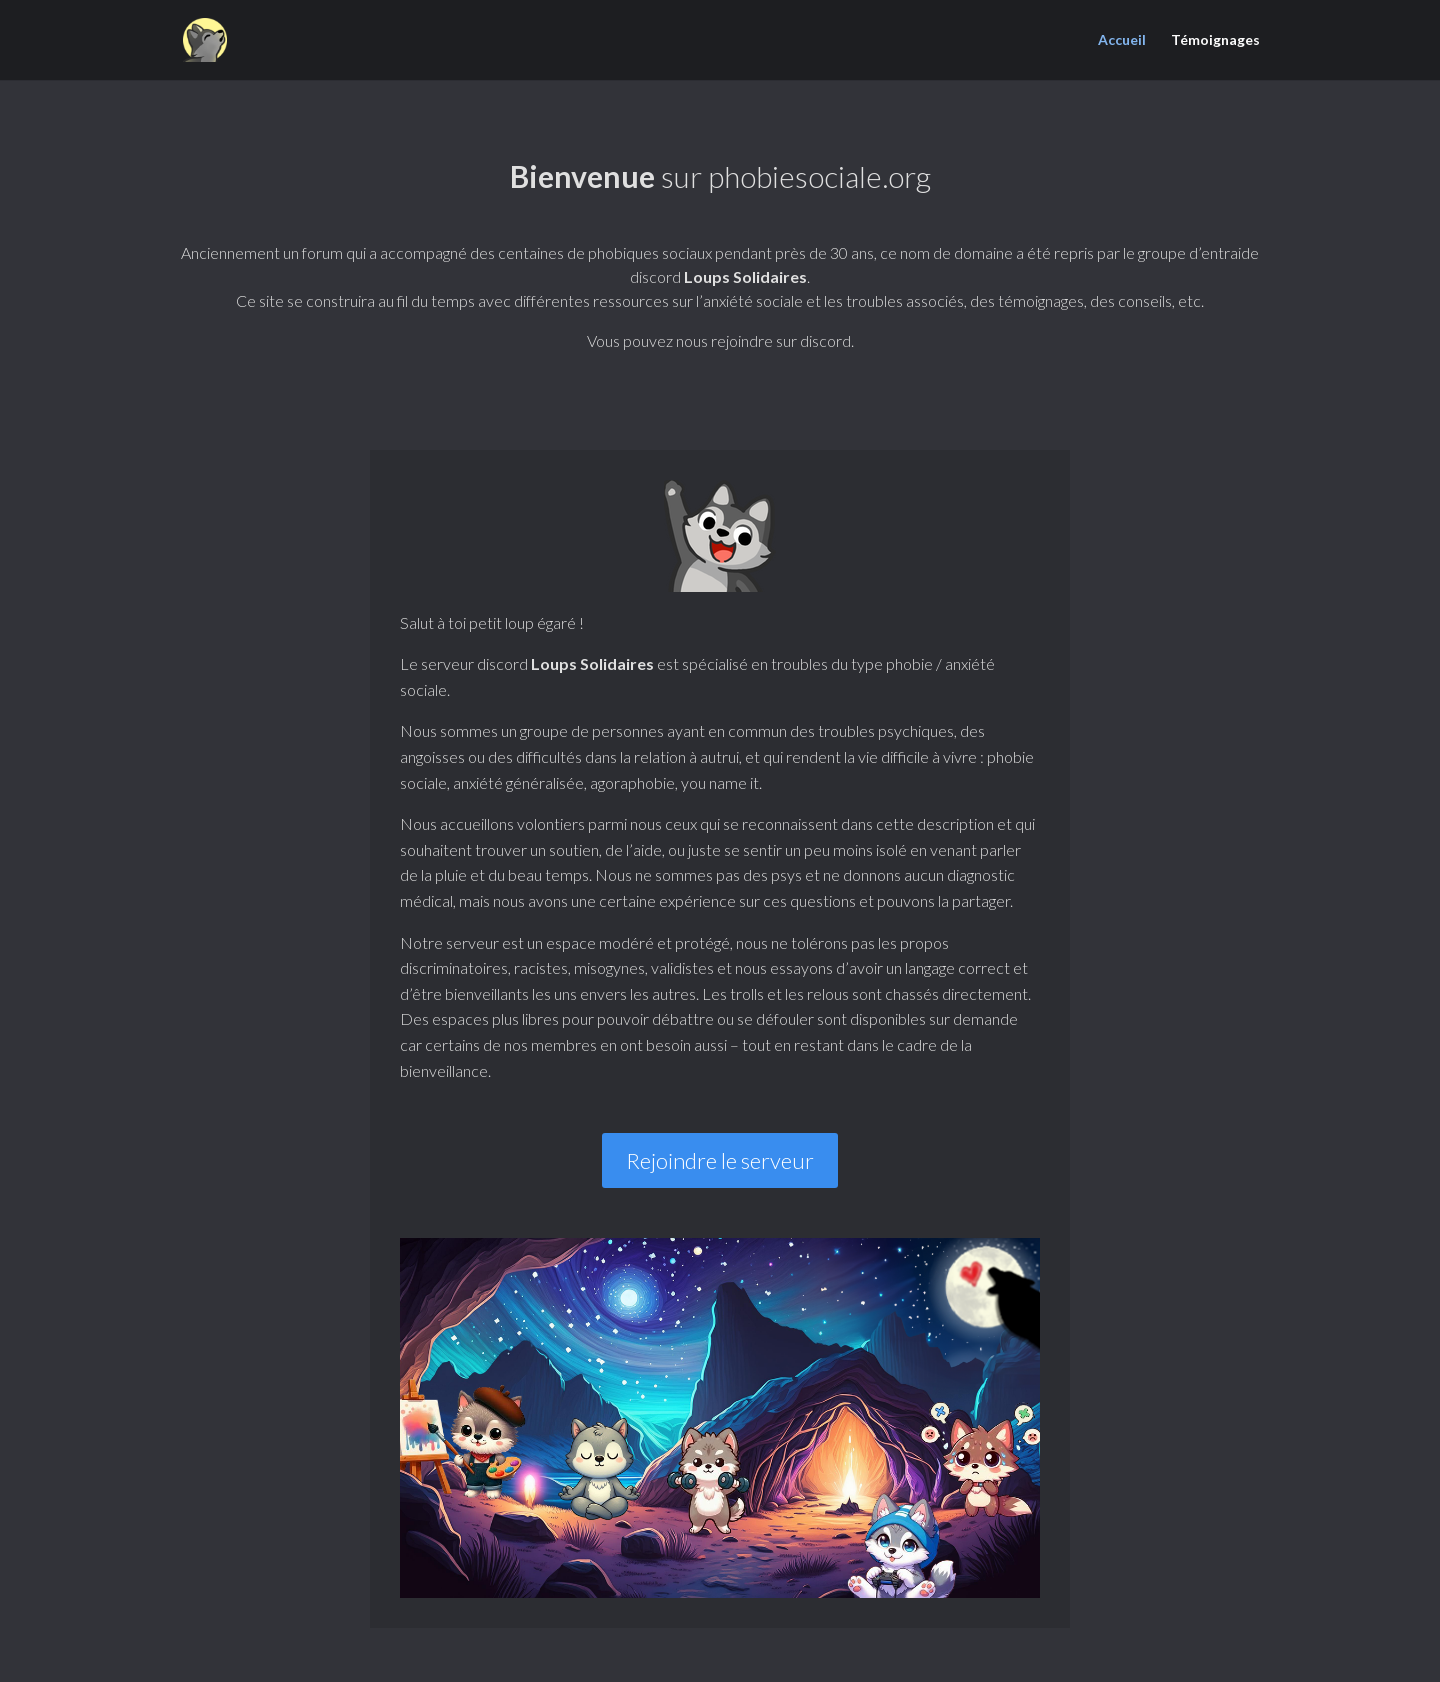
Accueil (1122, 40)
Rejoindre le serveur (720, 1160)
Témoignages (1215, 40)
